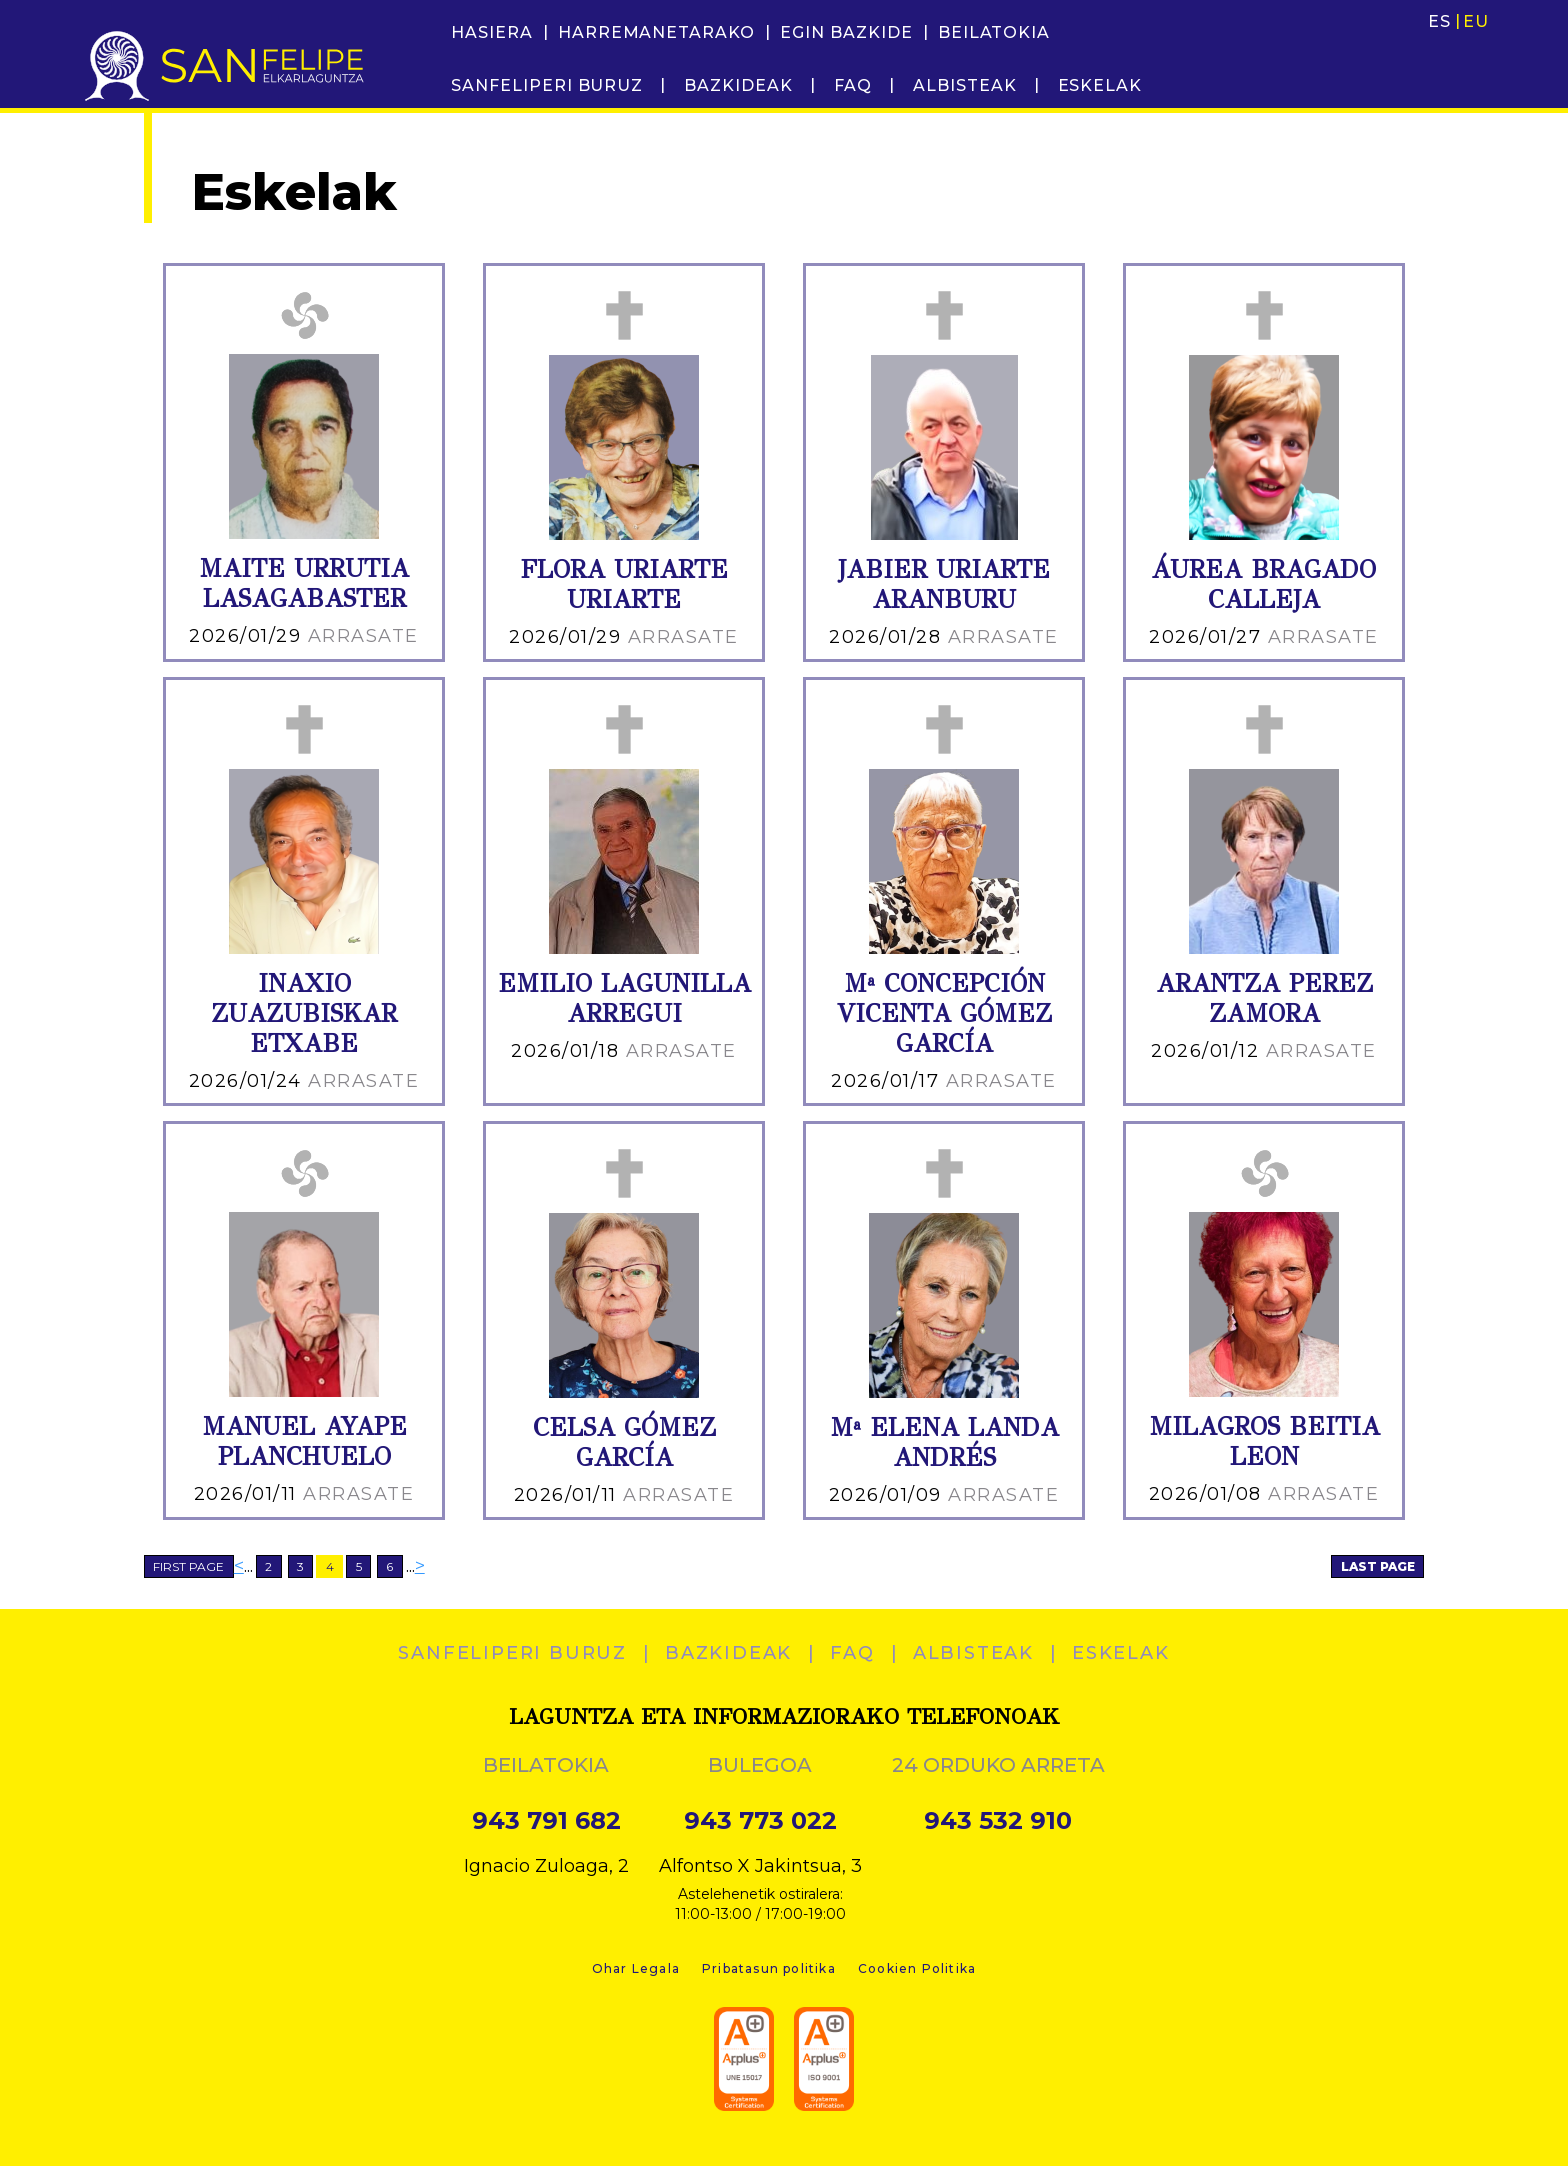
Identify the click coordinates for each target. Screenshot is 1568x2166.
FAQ (853, 85)
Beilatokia (994, 32)
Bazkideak (738, 85)
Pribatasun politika (769, 1968)
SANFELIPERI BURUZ (547, 85)
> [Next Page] (420, 1566)
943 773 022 (760, 1821)
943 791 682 (546, 1821)
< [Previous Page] (239, 1566)
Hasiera (492, 32)
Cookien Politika (917, 1968)
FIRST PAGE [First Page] (188, 1566)
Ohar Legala (636, 1968)
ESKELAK (1100, 85)
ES (1439, 21)
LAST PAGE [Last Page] (1378, 1566)
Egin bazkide (846, 32)
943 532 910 (998, 1821)
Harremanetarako (656, 32)
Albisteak (965, 85)
